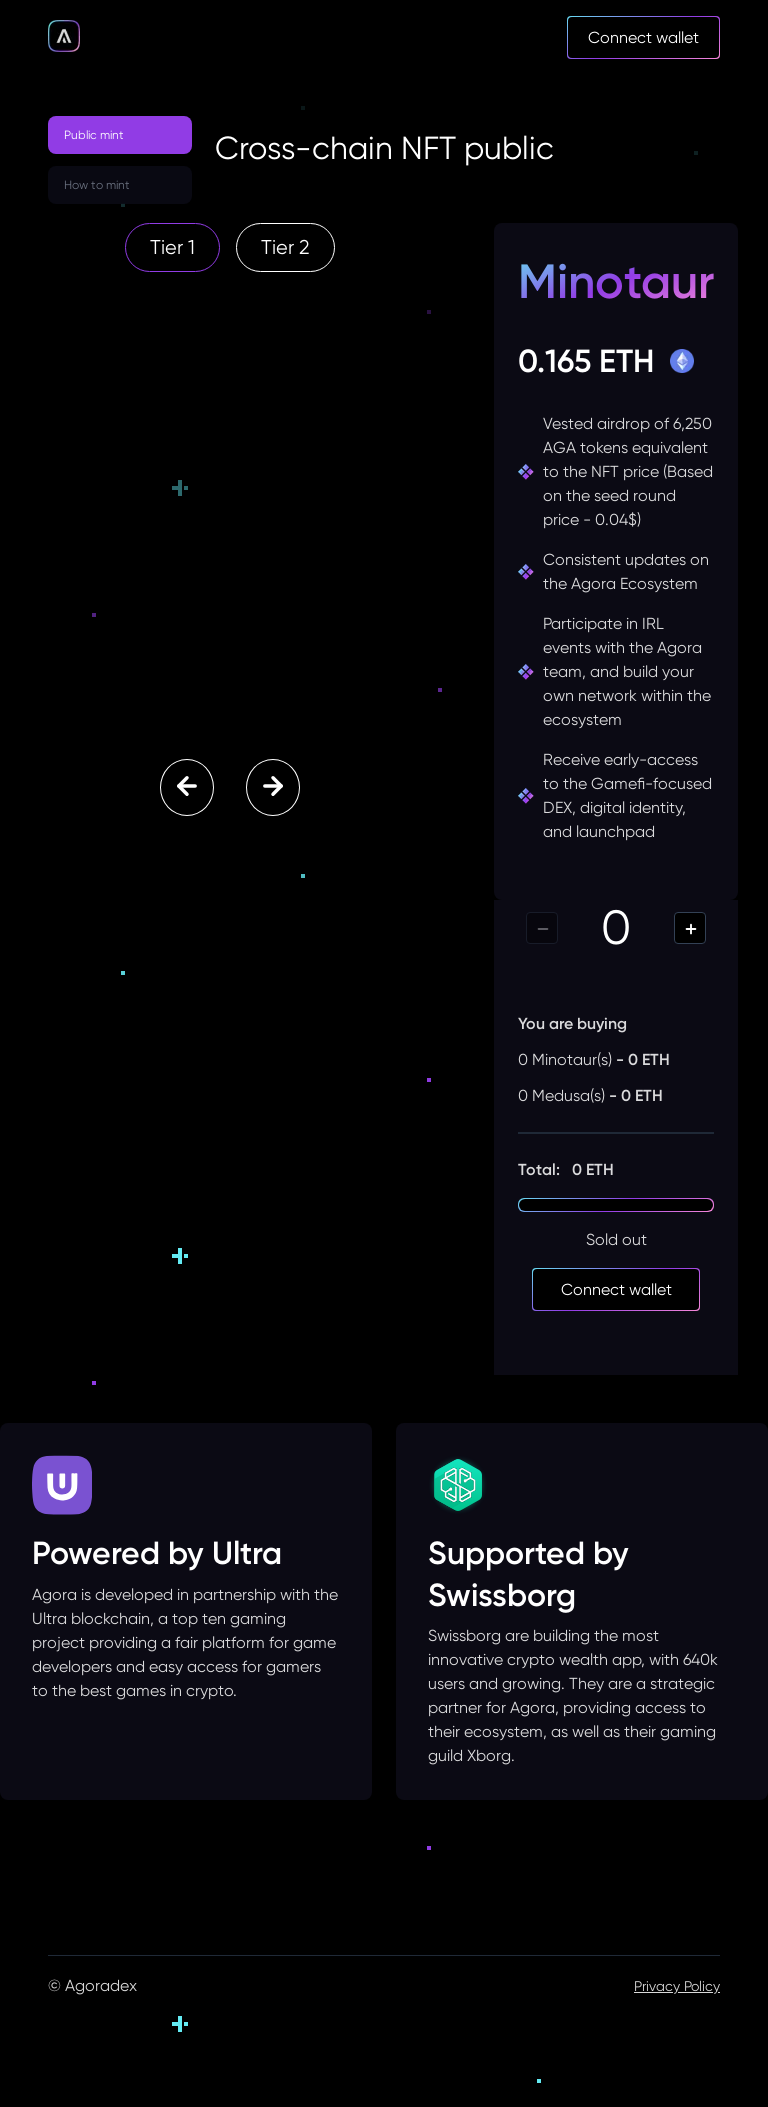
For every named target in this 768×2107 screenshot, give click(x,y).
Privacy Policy (677, 1986)
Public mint (94, 135)
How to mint (97, 185)
